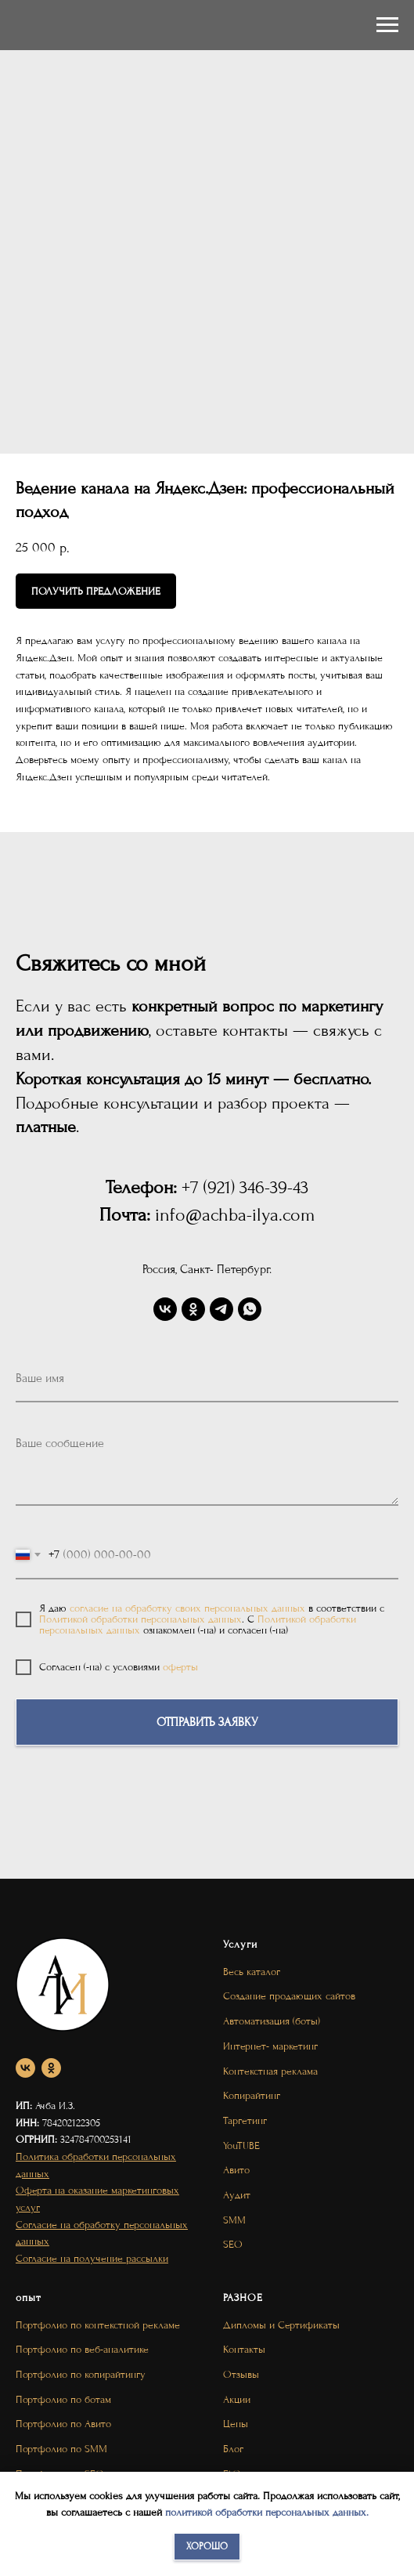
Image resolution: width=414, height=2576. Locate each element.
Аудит (236, 2195)
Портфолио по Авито (63, 2423)
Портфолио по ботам (63, 2399)
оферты (180, 1667)
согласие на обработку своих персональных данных (187, 1608)
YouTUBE (241, 2145)
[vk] (165, 1309)
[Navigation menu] (387, 25)
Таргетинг (245, 2120)
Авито (236, 2170)
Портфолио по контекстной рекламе (98, 2325)
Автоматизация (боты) (271, 2021)
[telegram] (221, 1309)
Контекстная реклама (270, 2071)
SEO (233, 2244)
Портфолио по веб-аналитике (82, 2349)
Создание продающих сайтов (289, 1996)
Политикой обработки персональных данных (140, 1619)
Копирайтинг (251, 2095)
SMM (234, 2220)
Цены (235, 2423)
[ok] (193, 1309)
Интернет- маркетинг (270, 2046)
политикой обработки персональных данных (265, 2512)
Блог (233, 2449)
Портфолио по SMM (61, 2449)
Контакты (244, 2349)
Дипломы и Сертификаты (281, 2325)
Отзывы (241, 2374)
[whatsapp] (249, 1309)
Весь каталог (251, 1971)
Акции (236, 2399)
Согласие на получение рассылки (92, 2258)
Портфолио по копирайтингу (81, 2374)
